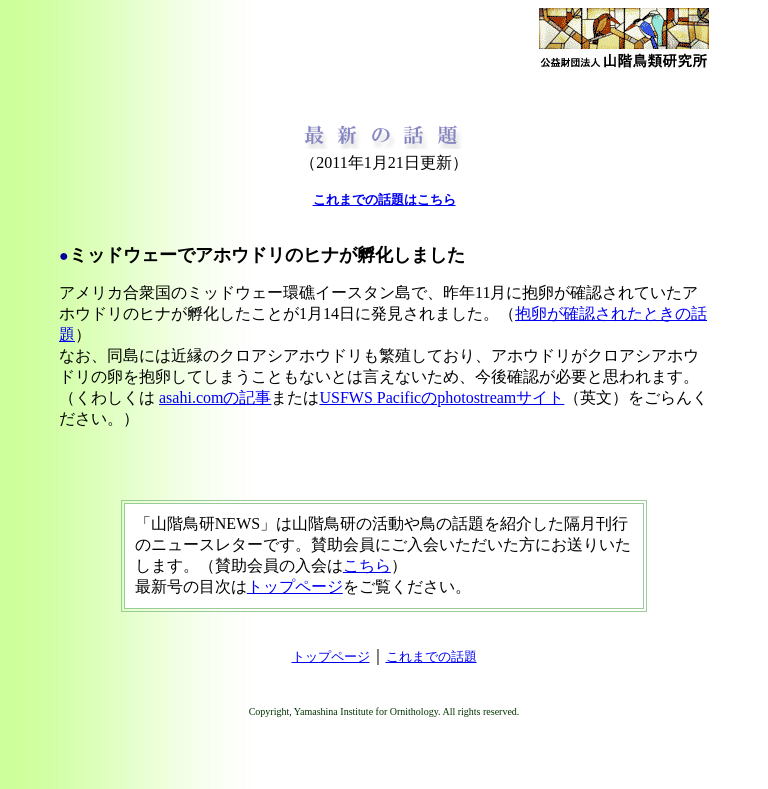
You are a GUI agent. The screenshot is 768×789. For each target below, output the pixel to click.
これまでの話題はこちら (384, 199)
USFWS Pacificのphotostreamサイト (441, 397)
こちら (367, 565)
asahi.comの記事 (215, 397)
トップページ (295, 586)
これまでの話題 (431, 656)
